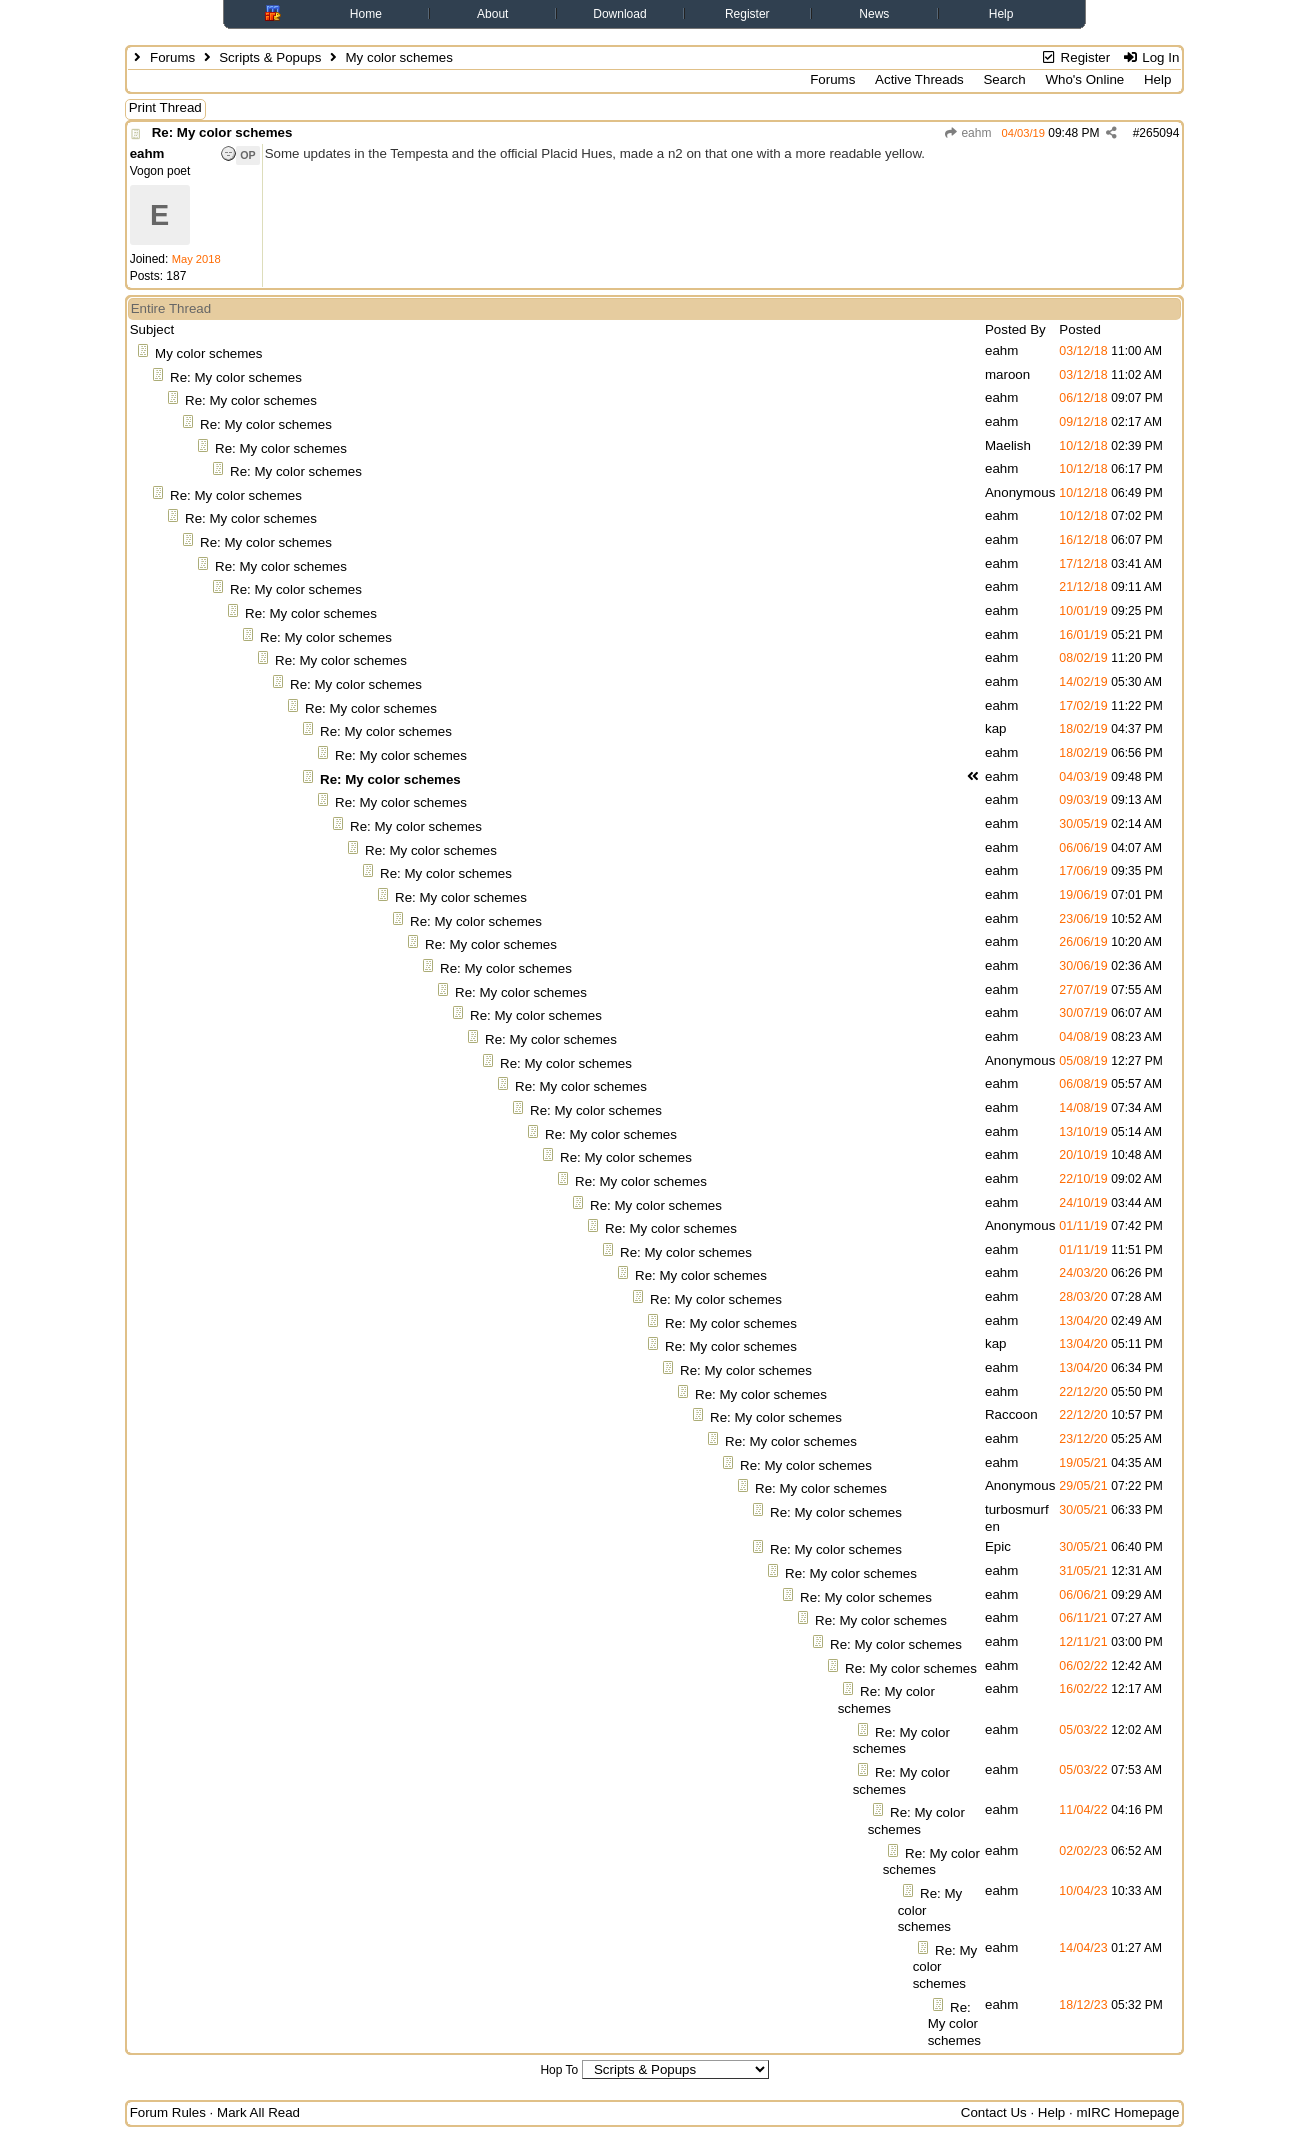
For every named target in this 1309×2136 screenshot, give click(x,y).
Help (1001, 14)
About (492, 14)
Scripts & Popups (270, 57)
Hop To (559, 2070)
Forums (172, 57)
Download (619, 14)
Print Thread (165, 107)
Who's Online (1084, 79)
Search (1004, 79)
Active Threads (919, 79)
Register (747, 14)
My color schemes (208, 353)
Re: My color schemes (222, 132)
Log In (1150, 57)
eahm (967, 133)
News (874, 14)
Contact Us (994, 2112)
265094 (1159, 133)
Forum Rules (168, 2112)
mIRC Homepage (1127, 2112)
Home (366, 14)
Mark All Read (258, 2112)
